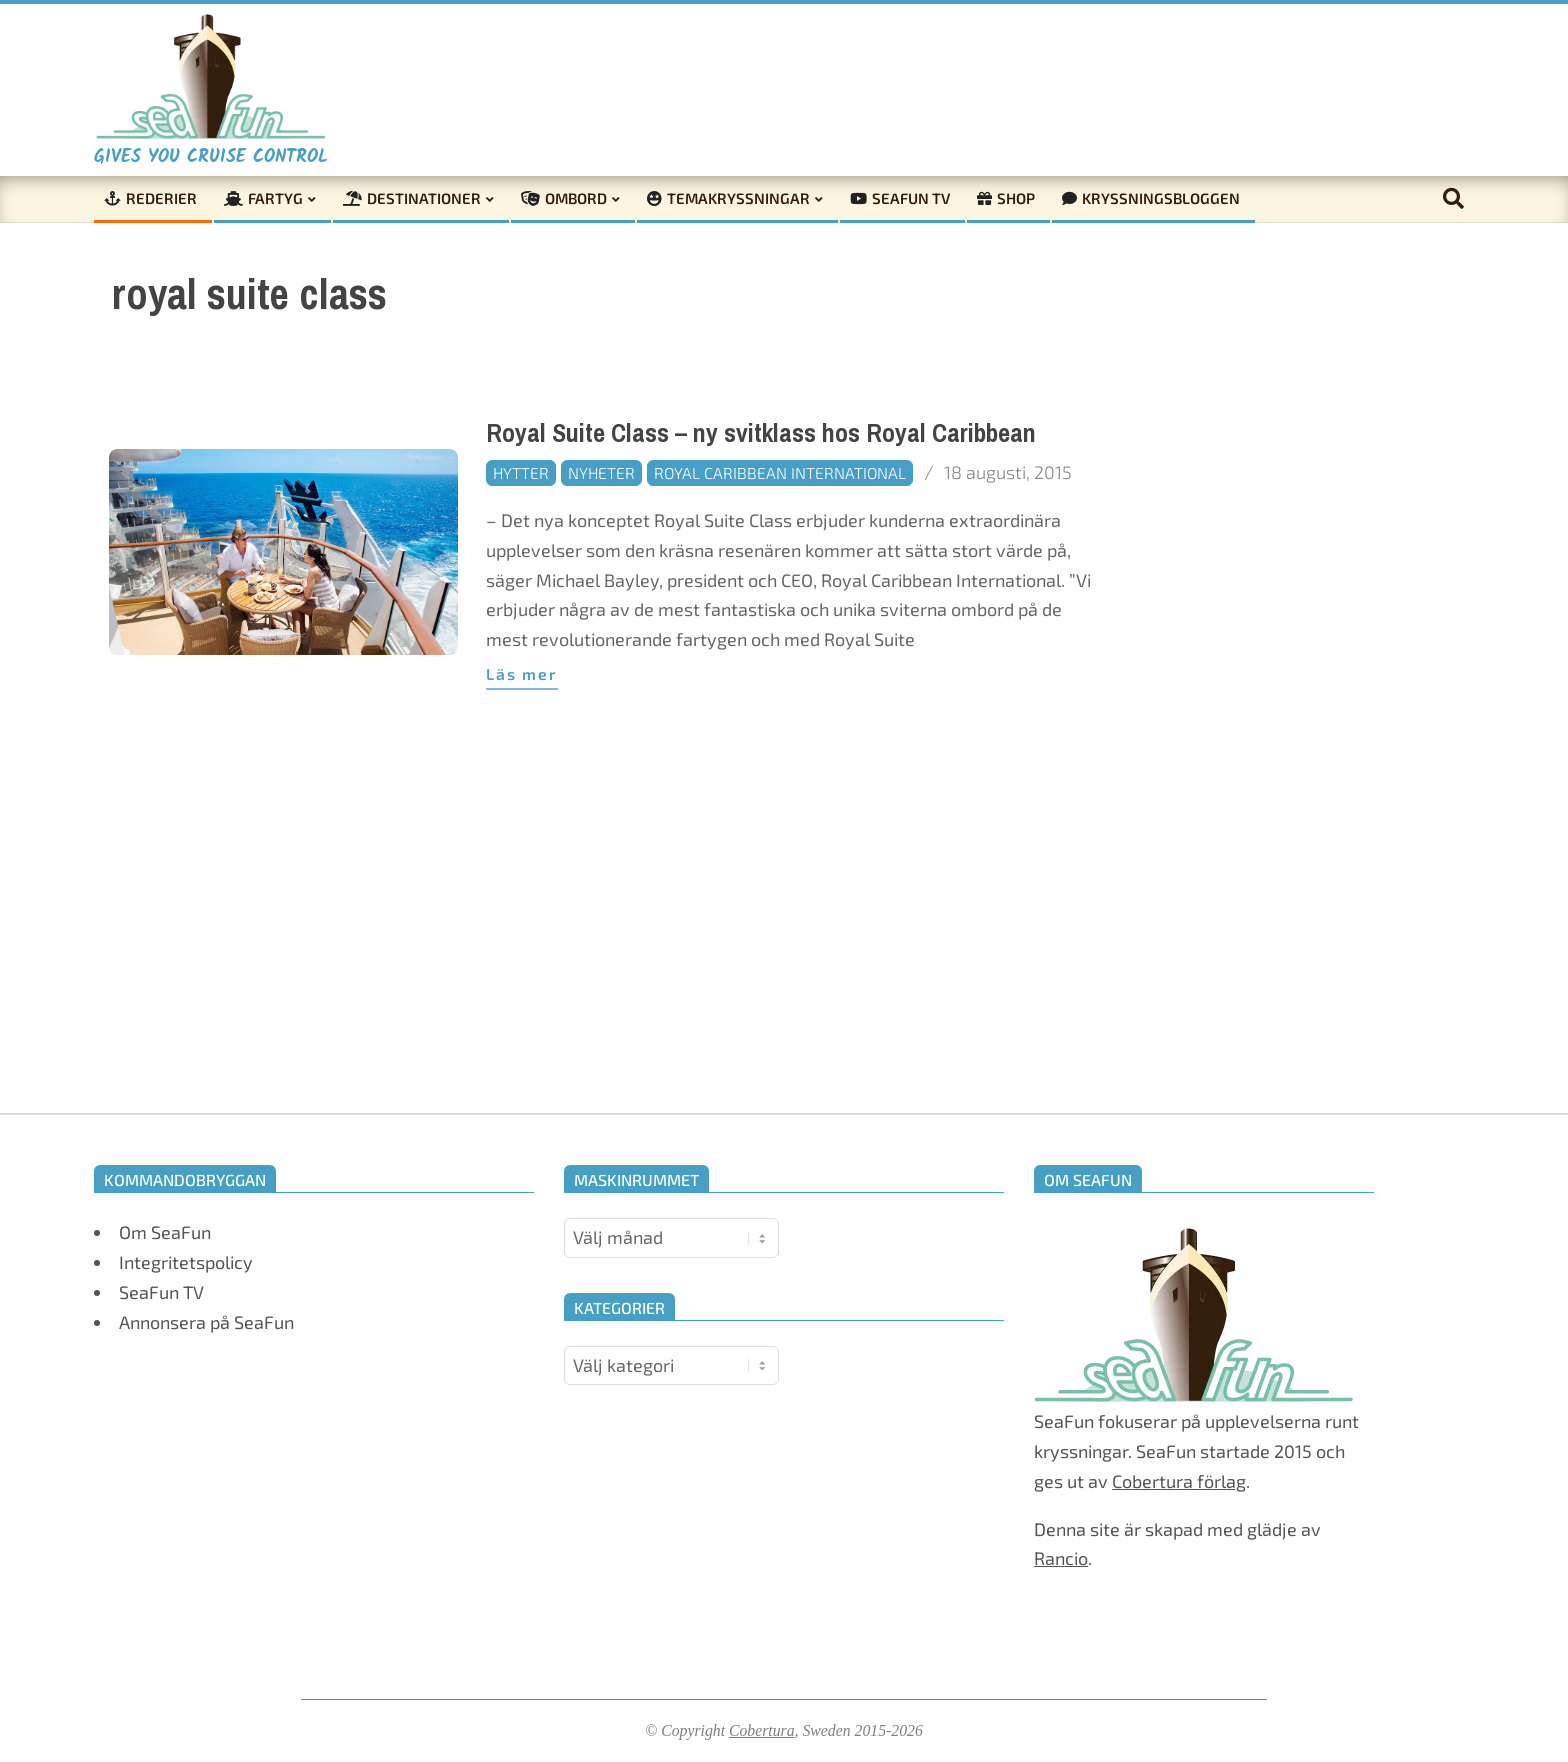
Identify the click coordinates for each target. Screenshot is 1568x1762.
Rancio (1061, 1558)
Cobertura (762, 1730)
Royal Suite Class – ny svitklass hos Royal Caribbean (761, 433)
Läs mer (522, 673)
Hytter (521, 472)
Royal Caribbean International (780, 472)
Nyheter (601, 472)
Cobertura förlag (1179, 1481)
